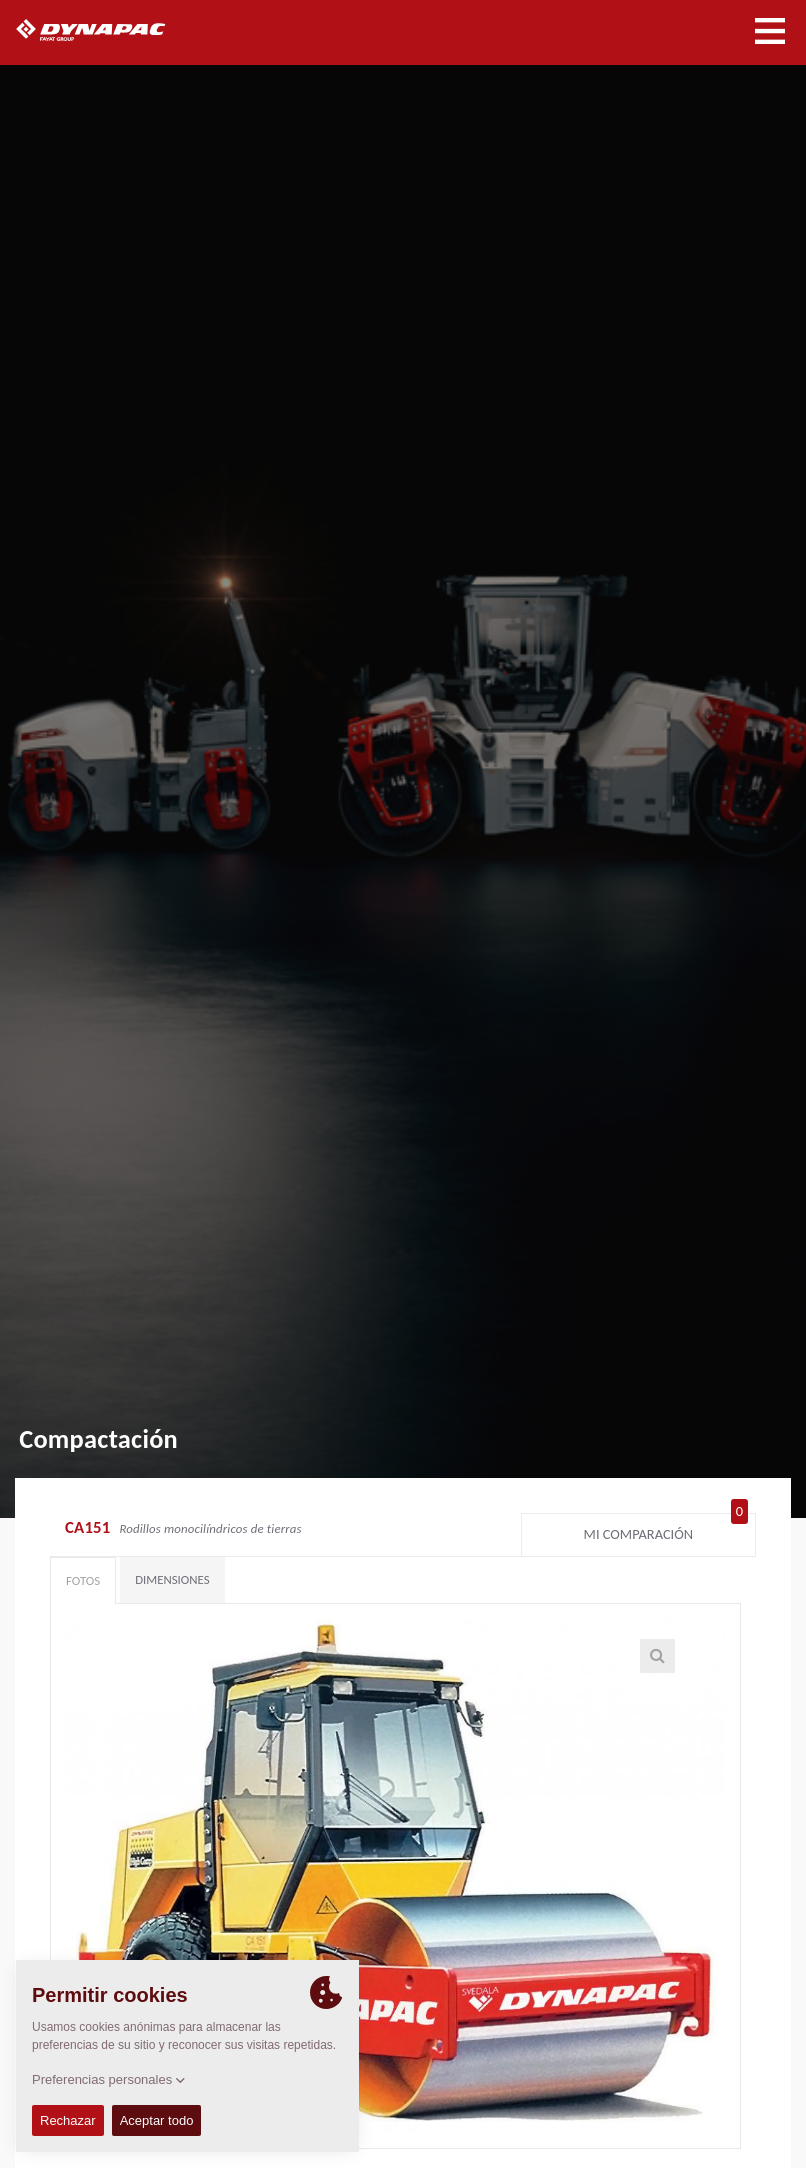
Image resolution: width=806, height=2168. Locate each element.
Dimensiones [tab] (172, 1579)
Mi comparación (666, 1530)
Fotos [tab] (83, 1580)
